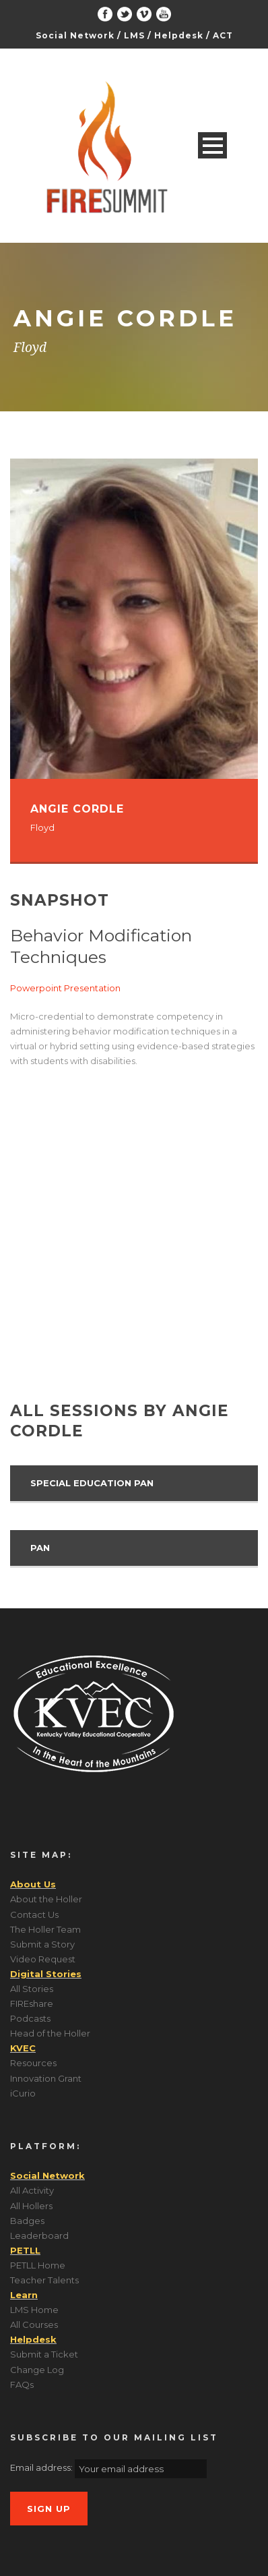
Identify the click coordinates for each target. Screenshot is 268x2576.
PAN (40, 1547)
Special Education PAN (92, 1482)
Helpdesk (178, 35)
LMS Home (34, 2309)
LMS (134, 35)
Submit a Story (42, 1944)
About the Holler (46, 1899)
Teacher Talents (44, 2280)
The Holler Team (45, 1929)
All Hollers (31, 2205)
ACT (223, 35)
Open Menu (212, 145)
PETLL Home (37, 2265)
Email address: (42, 2468)
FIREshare (31, 2003)
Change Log (37, 2369)
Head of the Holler (50, 2033)
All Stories (31, 1988)
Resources (33, 2062)
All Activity (32, 2190)
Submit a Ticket (44, 2354)
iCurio (23, 2093)
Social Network (75, 35)
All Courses (34, 2324)
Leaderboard (39, 2235)
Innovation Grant (45, 2078)
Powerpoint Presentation (65, 988)
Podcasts (30, 2018)
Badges (27, 2220)
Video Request (42, 1959)
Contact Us (34, 1914)
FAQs (22, 2384)
